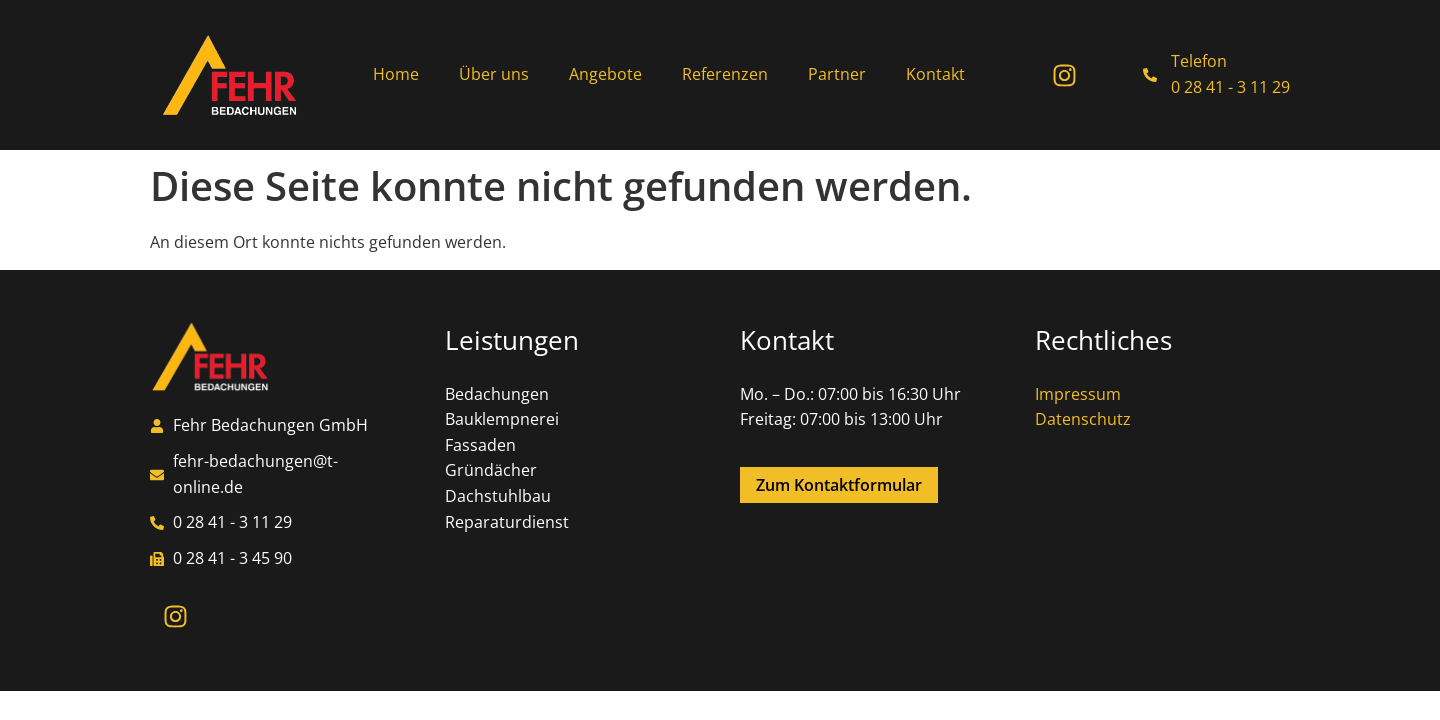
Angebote (605, 74)
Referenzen (725, 74)
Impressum (1078, 394)
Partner (837, 74)
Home (396, 74)
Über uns (494, 74)
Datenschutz (1083, 419)
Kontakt (935, 74)
